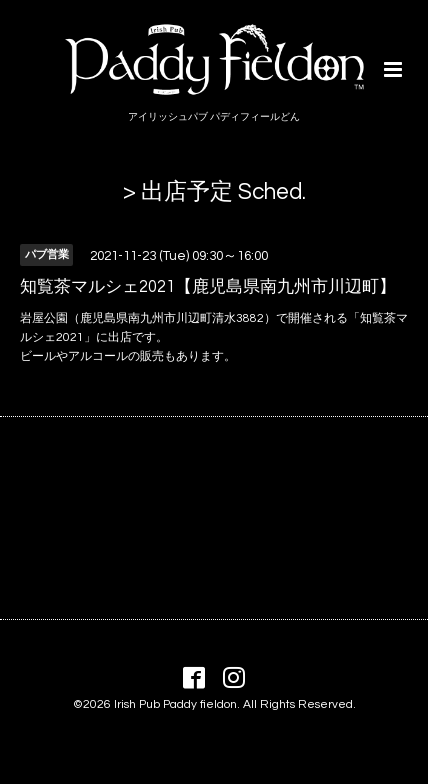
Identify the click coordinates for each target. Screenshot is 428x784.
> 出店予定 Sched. (214, 192)
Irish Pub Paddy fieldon (175, 704)
